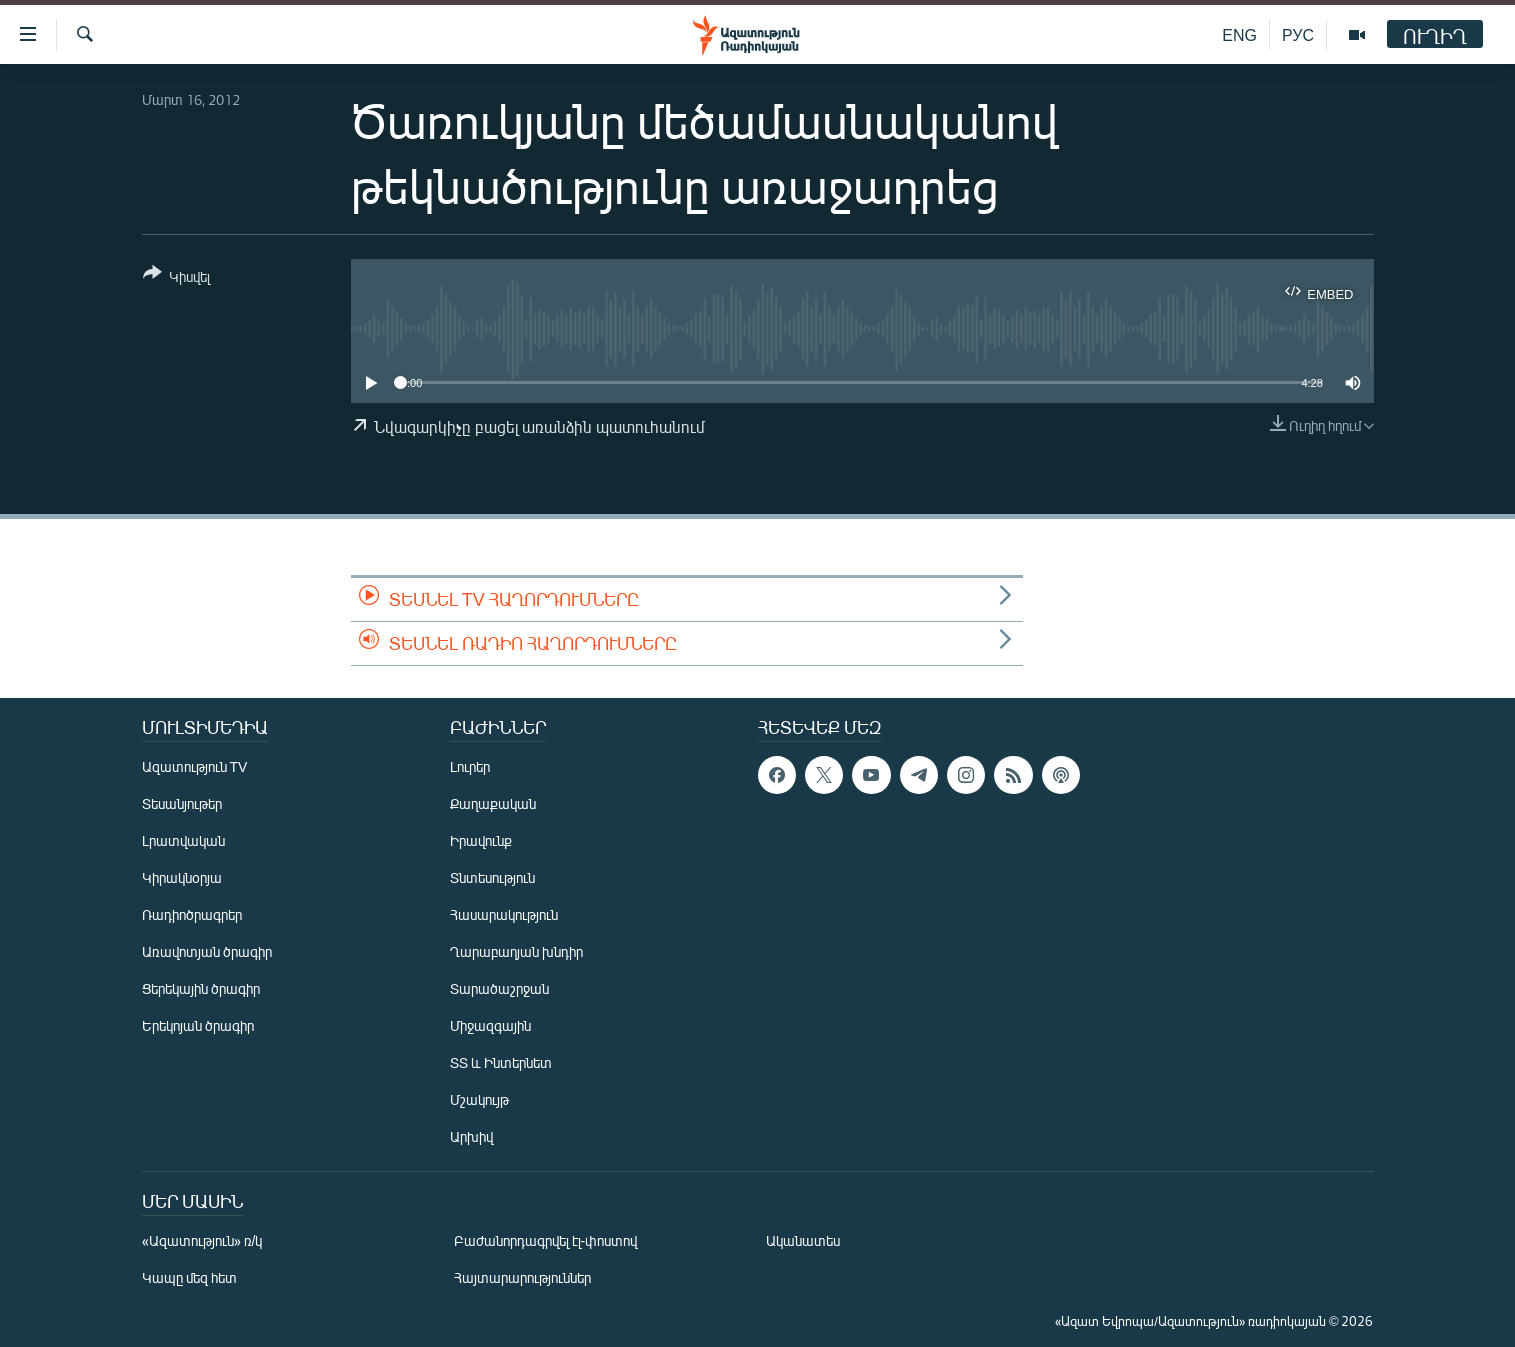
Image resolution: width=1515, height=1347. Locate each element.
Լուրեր (470, 766)
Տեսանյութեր (182, 803)
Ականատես (803, 1240)
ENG (1239, 34)
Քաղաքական (493, 803)
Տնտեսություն (492, 877)
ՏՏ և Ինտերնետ (501, 1062)
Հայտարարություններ (522, 1277)
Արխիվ (471, 1136)
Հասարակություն (504, 914)
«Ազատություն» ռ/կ (202, 1240)
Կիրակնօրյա (182, 877)
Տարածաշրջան (499, 988)
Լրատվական (183, 840)
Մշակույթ (479, 1099)
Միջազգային (490, 1025)
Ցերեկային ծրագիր (201, 988)
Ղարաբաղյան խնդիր (516, 951)
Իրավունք (481, 840)
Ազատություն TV (195, 766)
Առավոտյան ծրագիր (207, 951)
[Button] (176, 278)
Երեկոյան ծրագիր (198, 1025)
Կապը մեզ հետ (189, 1277)
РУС (1298, 34)
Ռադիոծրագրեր (192, 914)
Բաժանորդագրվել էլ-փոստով (546, 1240)
